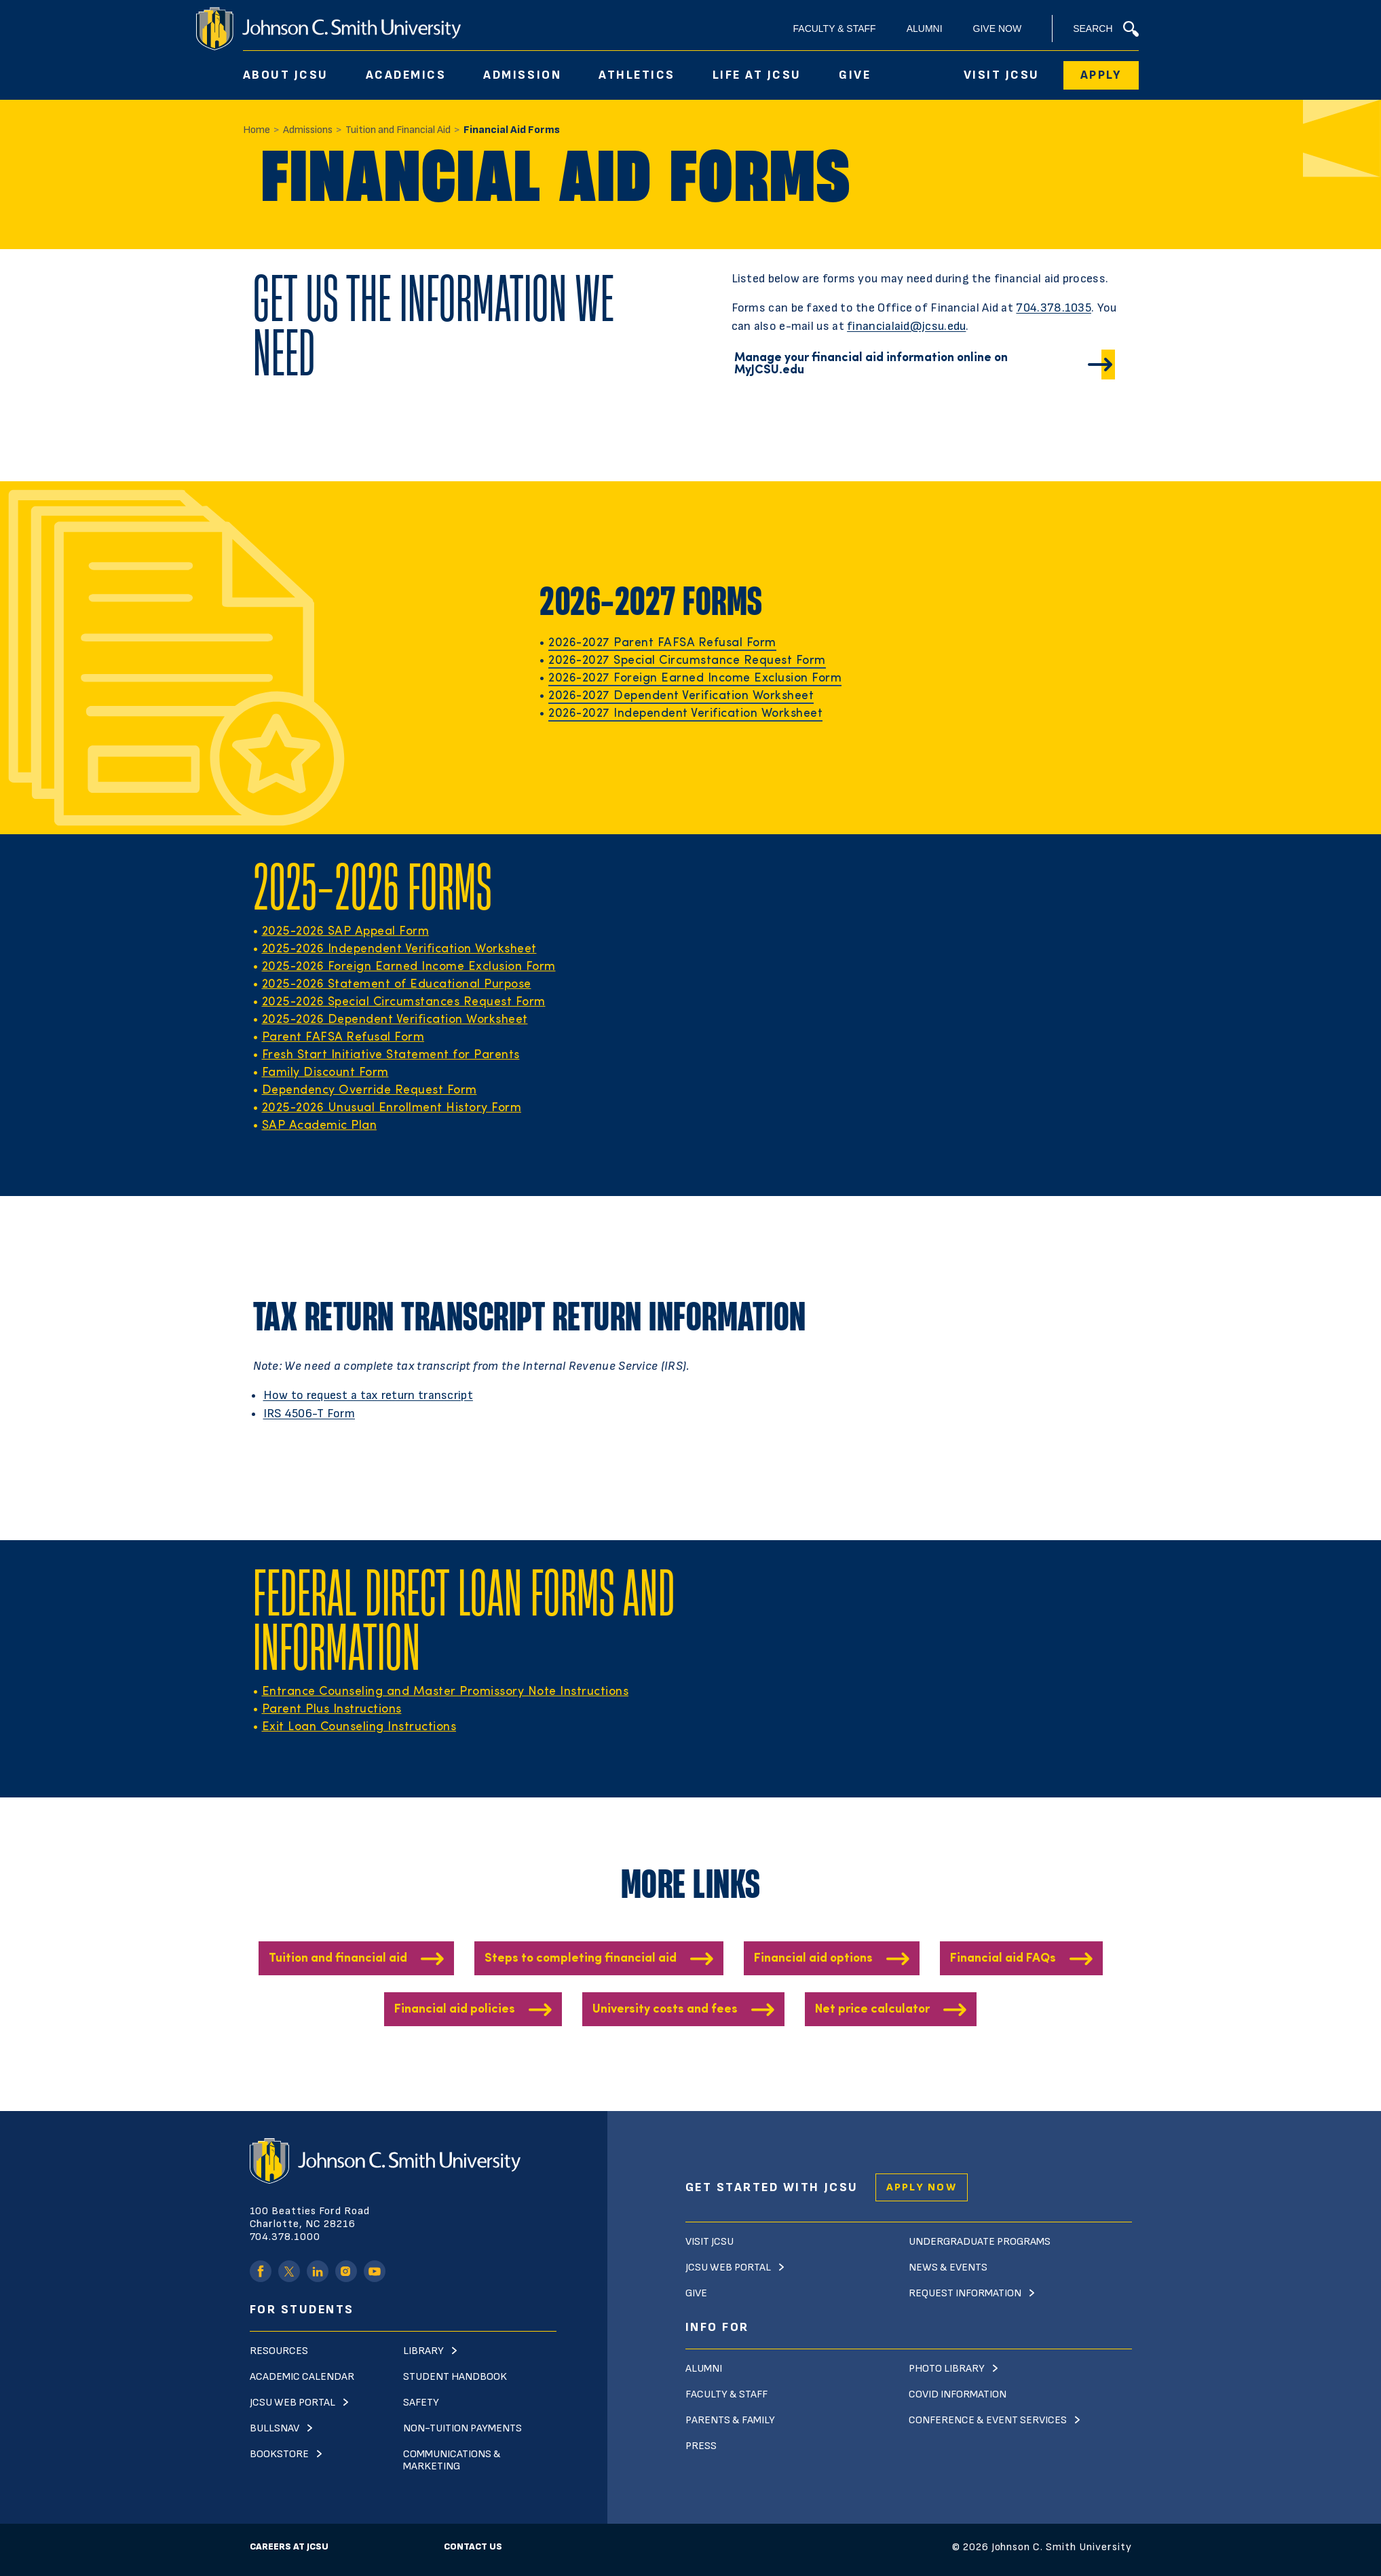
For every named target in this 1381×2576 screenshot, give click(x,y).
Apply (1101, 75)
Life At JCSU (757, 75)
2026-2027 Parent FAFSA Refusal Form (662, 643)
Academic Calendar (302, 2376)
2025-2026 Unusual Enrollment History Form (392, 1108)
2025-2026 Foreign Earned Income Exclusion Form (409, 966)
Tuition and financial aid (338, 1958)
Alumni (925, 28)
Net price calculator (872, 2009)
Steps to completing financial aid (581, 1958)
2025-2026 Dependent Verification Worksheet (395, 1019)
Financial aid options (813, 1958)
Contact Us (473, 2546)
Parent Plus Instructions (332, 1709)
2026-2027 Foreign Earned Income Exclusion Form (694, 678)
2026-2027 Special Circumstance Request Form (687, 660)
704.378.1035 (1053, 308)
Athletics (637, 75)
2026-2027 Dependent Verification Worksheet (681, 696)
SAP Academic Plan (319, 1125)
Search (1105, 29)
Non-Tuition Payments (462, 2428)
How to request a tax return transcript (368, 1395)
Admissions (308, 130)
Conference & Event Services (988, 2420)
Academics (406, 75)
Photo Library (947, 2368)
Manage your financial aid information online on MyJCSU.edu (871, 364)
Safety (421, 2402)
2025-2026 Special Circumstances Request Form (404, 1002)
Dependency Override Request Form (369, 1090)
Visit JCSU (1002, 75)
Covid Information (957, 2394)
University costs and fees (665, 2009)
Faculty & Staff (834, 28)
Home (256, 130)
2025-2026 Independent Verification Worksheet (399, 949)
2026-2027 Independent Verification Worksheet (685, 713)
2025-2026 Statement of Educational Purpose (396, 984)
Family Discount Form (325, 1072)
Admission (522, 75)
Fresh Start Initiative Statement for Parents (391, 1055)
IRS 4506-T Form (309, 1413)
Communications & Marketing (452, 2460)
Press (701, 2446)
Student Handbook (455, 2376)
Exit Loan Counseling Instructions (359, 1727)
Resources (279, 2351)
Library (423, 2351)
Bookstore (279, 2454)
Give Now (997, 28)
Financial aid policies (454, 2009)
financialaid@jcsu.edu (906, 326)
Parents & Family (730, 2420)
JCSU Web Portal (292, 2402)
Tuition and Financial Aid (398, 130)
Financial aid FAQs (1003, 1958)
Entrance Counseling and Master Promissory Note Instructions (445, 1691)
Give (855, 75)
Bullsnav (274, 2428)
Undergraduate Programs (980, 2241)
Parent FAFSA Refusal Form (343, 1037)
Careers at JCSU (289, 2546)
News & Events (948, 2267)
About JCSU (285, 75)
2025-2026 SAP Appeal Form (346, 931)
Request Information (965, 2293)
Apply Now (921, 2187)
